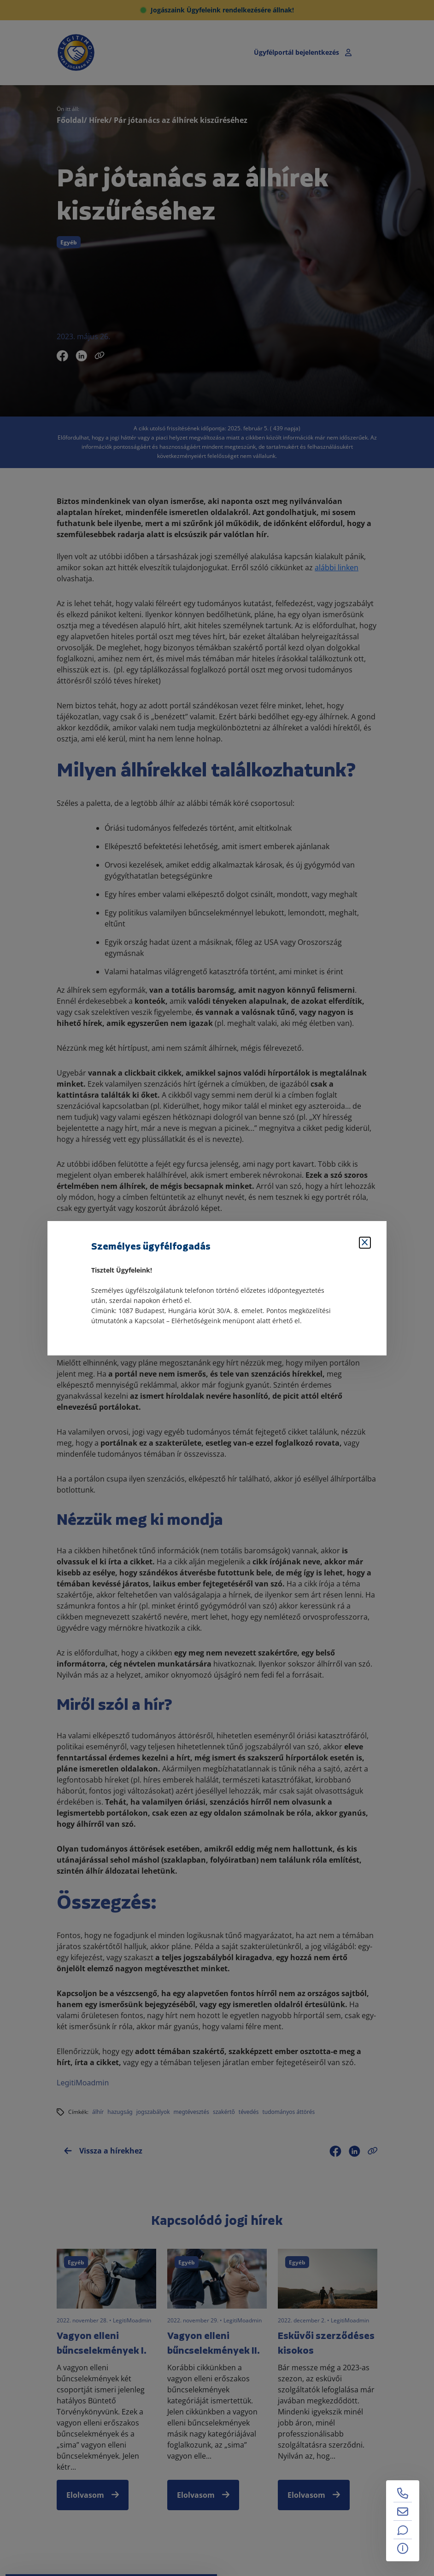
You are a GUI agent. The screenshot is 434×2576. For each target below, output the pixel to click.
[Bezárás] (364, 1242)
